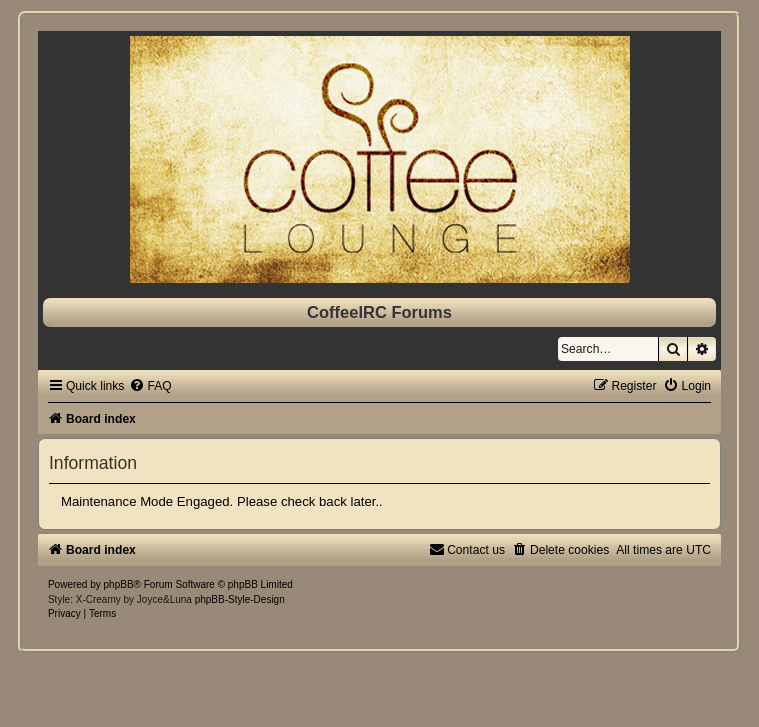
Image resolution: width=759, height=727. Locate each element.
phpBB (119, 584)
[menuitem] (150, 386)
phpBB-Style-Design (240, 599)
